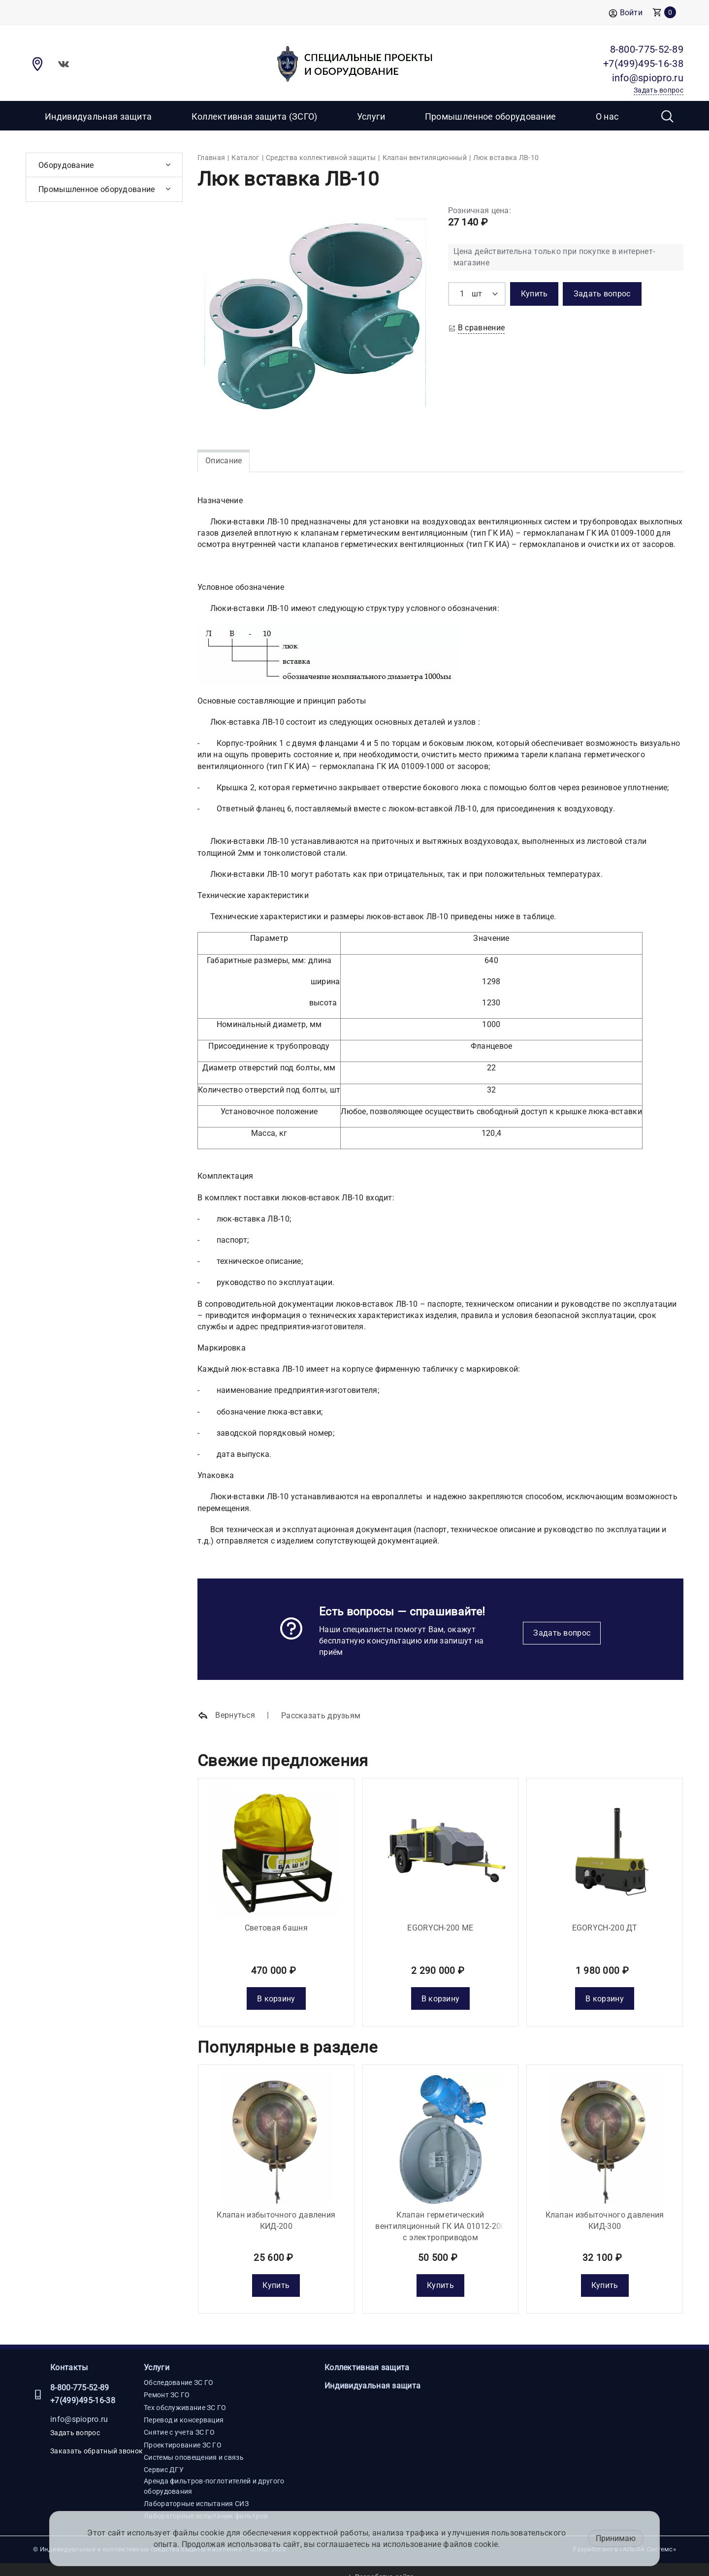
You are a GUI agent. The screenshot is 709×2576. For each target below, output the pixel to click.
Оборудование (66, 165)
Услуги (156, 2352)
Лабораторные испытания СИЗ (196, 2489)
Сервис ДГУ (164, 2455)
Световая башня (276, 1920)
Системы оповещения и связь (194, 2443)
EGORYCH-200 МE (440, 1920)
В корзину (276, 1991)
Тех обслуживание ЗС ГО (185, 2393)
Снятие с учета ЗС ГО (179, 2418)
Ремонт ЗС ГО (167, 2380)
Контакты (69, 2352)
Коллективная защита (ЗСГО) (255, 116)
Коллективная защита (367, 2352)
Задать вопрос (561, 1633)
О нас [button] (607, 116)
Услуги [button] (371, 116)
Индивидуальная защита (98, 116)
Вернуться (226, 1715)
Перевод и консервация (184, 2405)
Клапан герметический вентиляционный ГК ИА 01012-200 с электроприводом (440, 2211)
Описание (223, 460)
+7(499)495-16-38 (82, 2386)
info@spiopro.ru (79, 2405)
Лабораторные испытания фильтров (206, 2502)
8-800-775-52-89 (79, 2373)
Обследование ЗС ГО (178, 2368)
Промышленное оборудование (490, 116)
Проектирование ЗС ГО (183, 2430)
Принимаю (616, 2538)
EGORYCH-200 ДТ (605, 1920)
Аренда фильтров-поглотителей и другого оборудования (214, 2471)
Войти (625, 13)
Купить (276, 2270)
